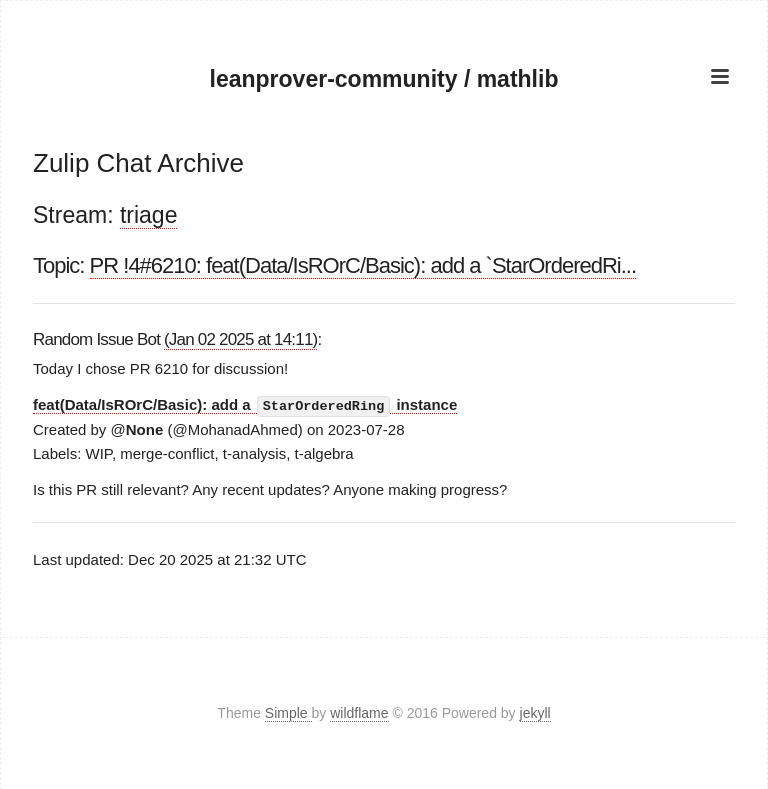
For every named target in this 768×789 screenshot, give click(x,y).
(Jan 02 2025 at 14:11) (240, 339)
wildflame (359, 713)
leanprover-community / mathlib (384, 79)
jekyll (535, 713)
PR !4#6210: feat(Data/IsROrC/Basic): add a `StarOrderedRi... (363, 265)
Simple (288, 713)
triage (149, 215)
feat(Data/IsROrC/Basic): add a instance (245, 405)
